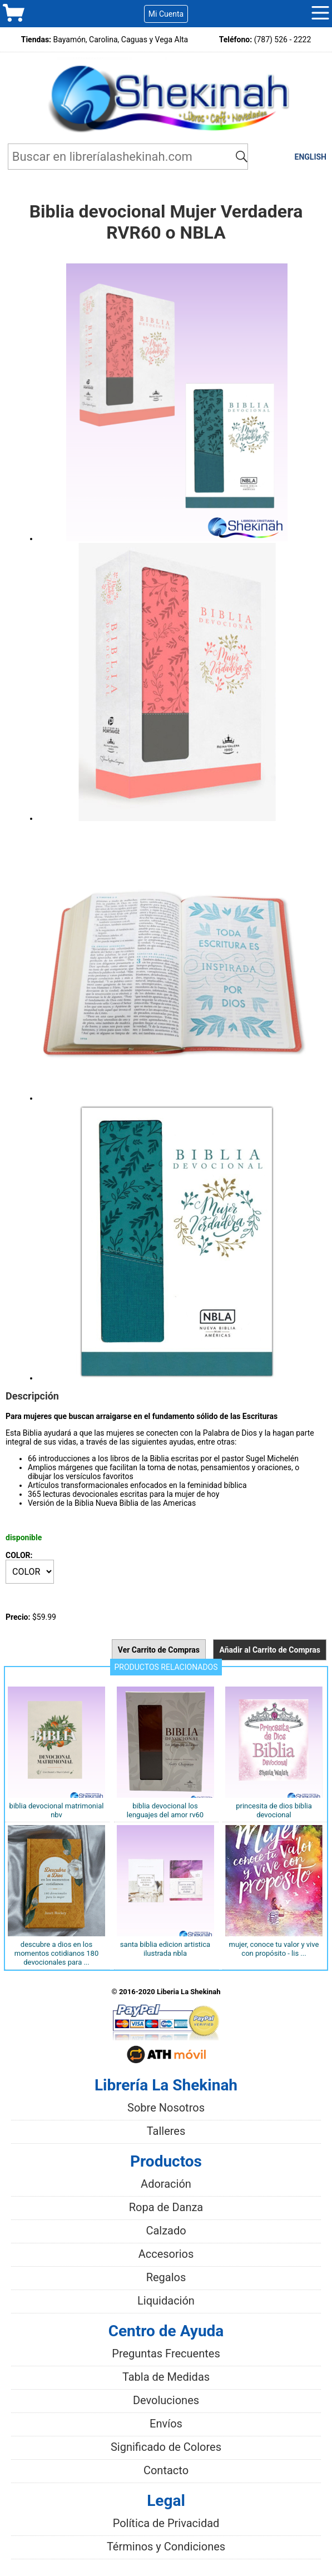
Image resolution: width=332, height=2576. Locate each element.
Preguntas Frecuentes (166, 2353)
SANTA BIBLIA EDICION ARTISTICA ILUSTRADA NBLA (165, 1948)
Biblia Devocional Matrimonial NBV (56, 1810)
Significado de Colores (166, 2447)
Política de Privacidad (166, 2523)
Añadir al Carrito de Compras (269, 1649)
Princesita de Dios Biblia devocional (274, 1810)
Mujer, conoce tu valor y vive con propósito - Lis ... (274, 1948)
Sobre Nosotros (166, 2107)
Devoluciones (166, 2400)
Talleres (166, 2131)
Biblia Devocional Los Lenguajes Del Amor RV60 (165, 1810)
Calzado (166, 2230)
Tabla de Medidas (166, 2377)
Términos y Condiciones (166, 2546)
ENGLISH (310, 156)
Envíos (166, 2423)
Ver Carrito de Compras (159, 1649)
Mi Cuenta (166, 13)
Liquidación (166, 2300)
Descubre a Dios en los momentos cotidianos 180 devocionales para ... (56, 1953)
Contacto (166, 2470)
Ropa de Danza (166, 2207)
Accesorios (166, 2254)
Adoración (166, 2184)
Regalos (166, 2277)
